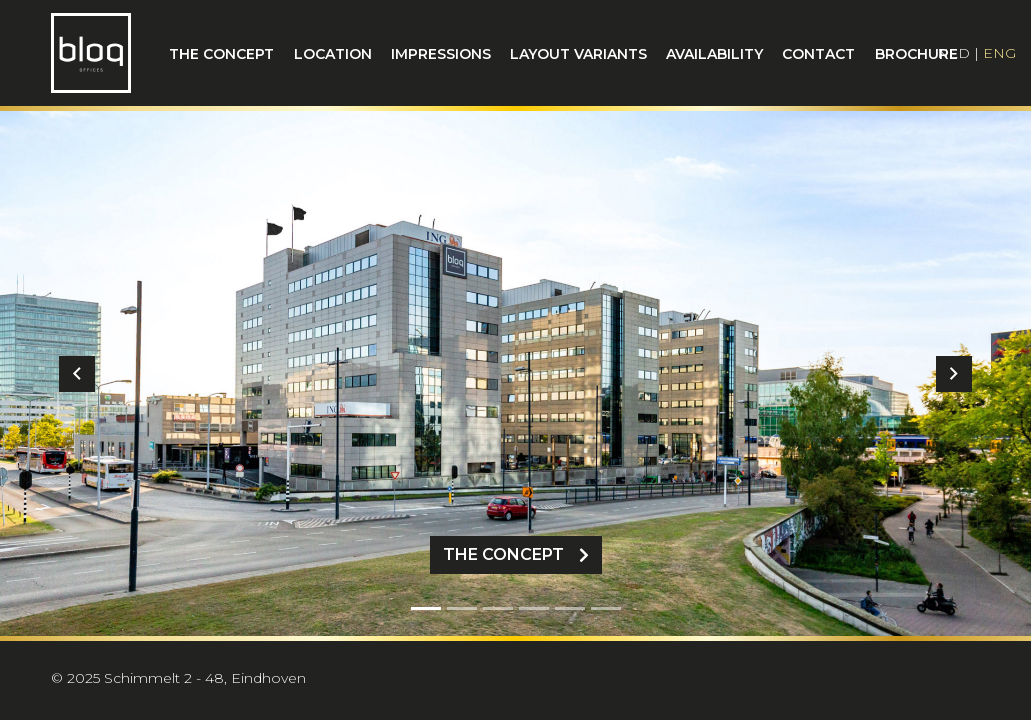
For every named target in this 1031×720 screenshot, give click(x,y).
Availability (714, 54)
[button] (77, 373)
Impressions (441, 54)
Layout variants (578, 54)
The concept (221, 54)
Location (333, 54)
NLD (953, 53)
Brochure (916, 54)
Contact (818, 54)
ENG (999, 53)
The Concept (516, 554)
